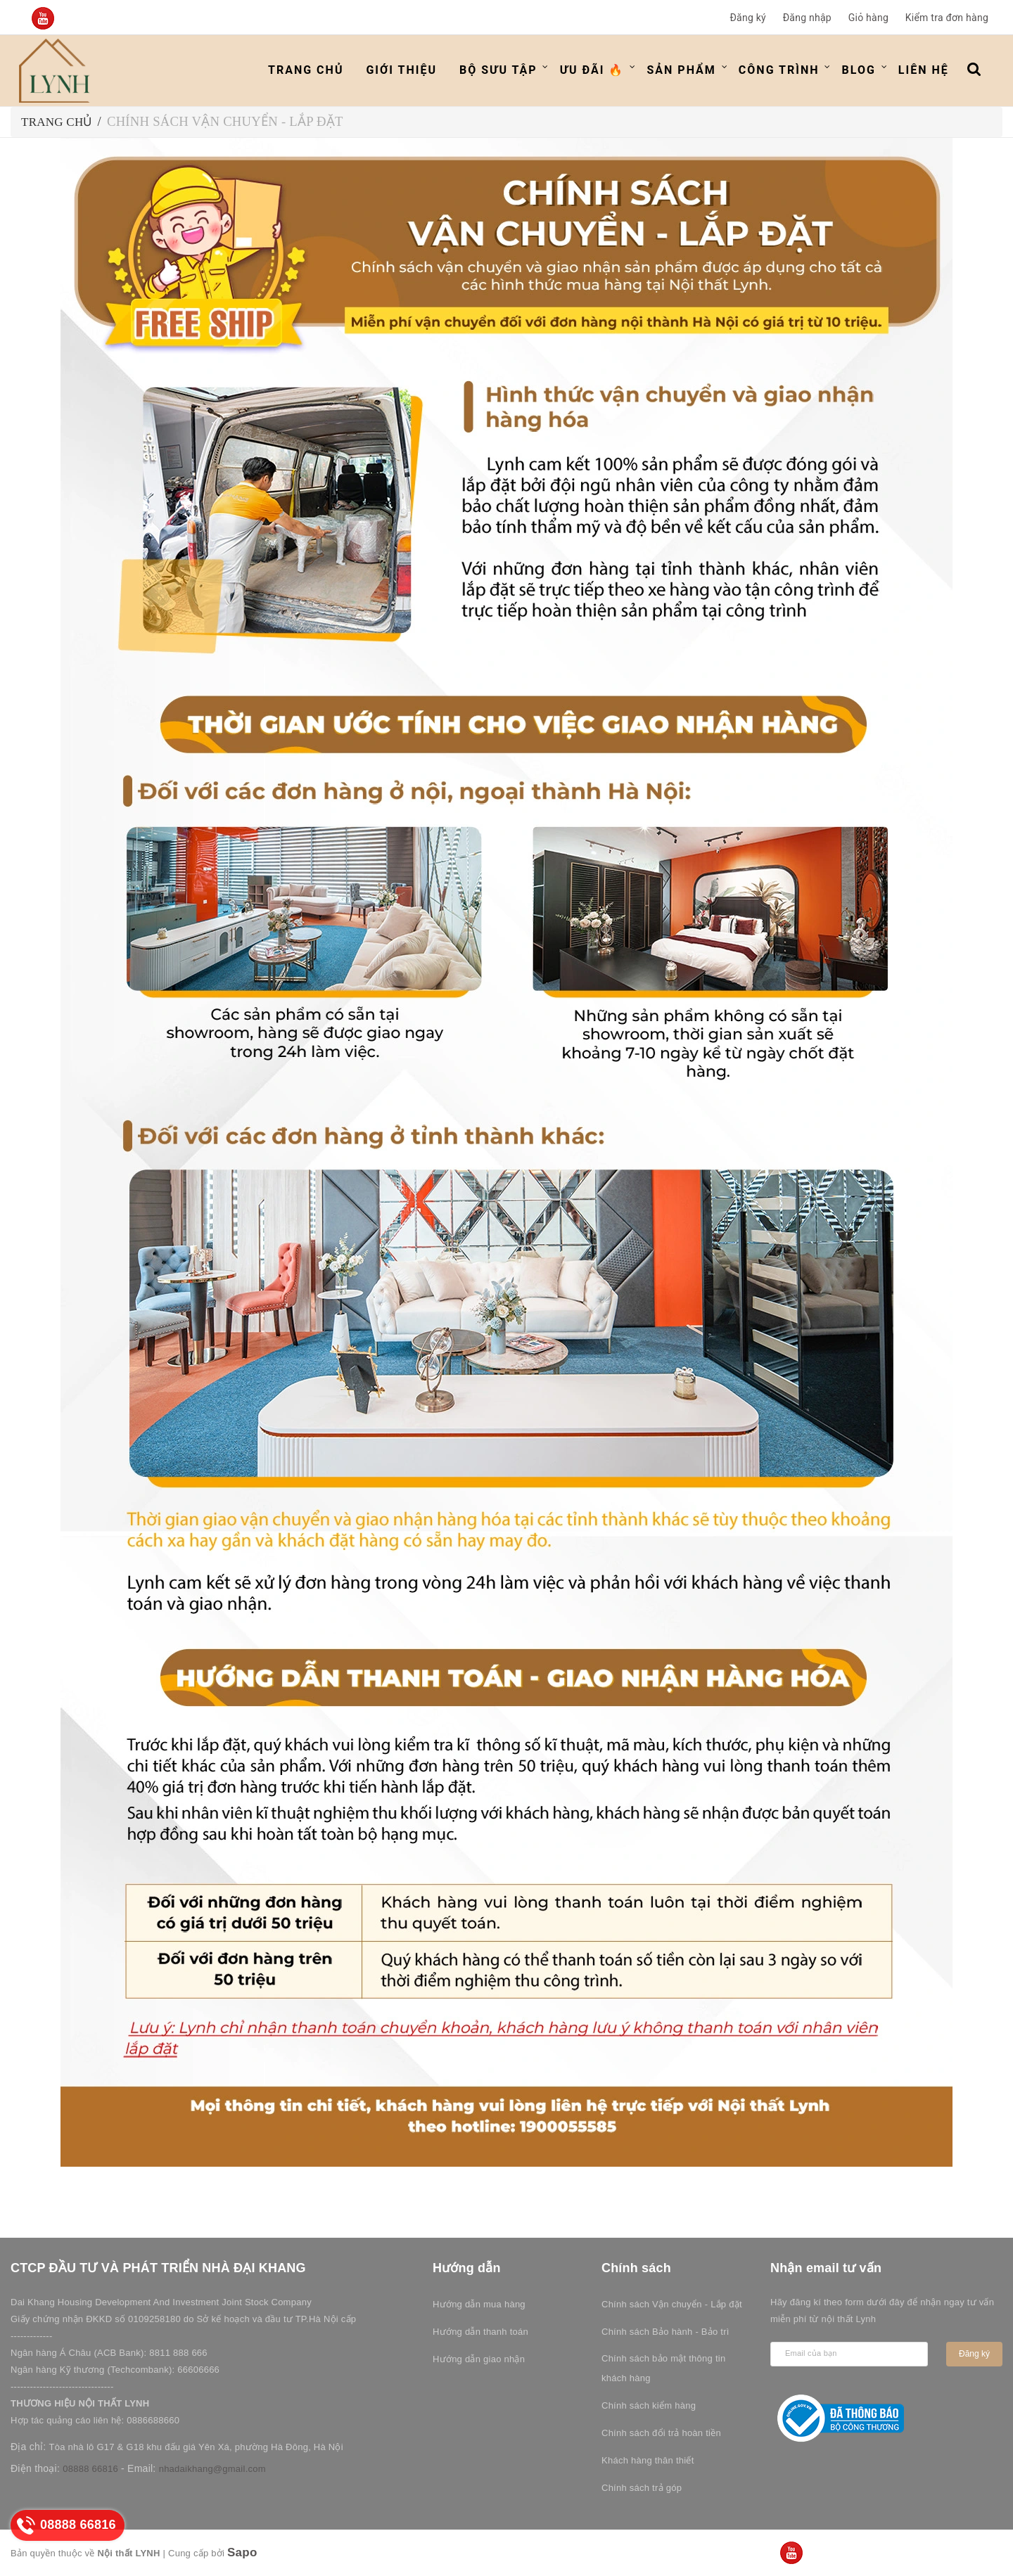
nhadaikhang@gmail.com (212, 2468)
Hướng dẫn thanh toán (480, 2331)
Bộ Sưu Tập (498, 70)
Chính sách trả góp (641, 2487)
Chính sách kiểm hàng (648, 2405)
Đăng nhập (807, 17)
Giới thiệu (401, 70)
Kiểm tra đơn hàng (946, 17)
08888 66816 (90, 2468)
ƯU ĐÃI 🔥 (592, 70)
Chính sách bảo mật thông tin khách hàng (663, 2368)
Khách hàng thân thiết (647, 2460)
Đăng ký (748, 17)
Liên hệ (923, 70)
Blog (859, 70)
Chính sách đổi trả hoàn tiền (661, 2433)
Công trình (779, 70)
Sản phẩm (680, 70)
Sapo (242, 2552)
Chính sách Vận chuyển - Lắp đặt (671, 2304)
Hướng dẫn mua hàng (479, 2304)
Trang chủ (305, 70)
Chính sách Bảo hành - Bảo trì (665, 2331)
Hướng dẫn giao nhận (479, 2359)
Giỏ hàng (868, 17)
